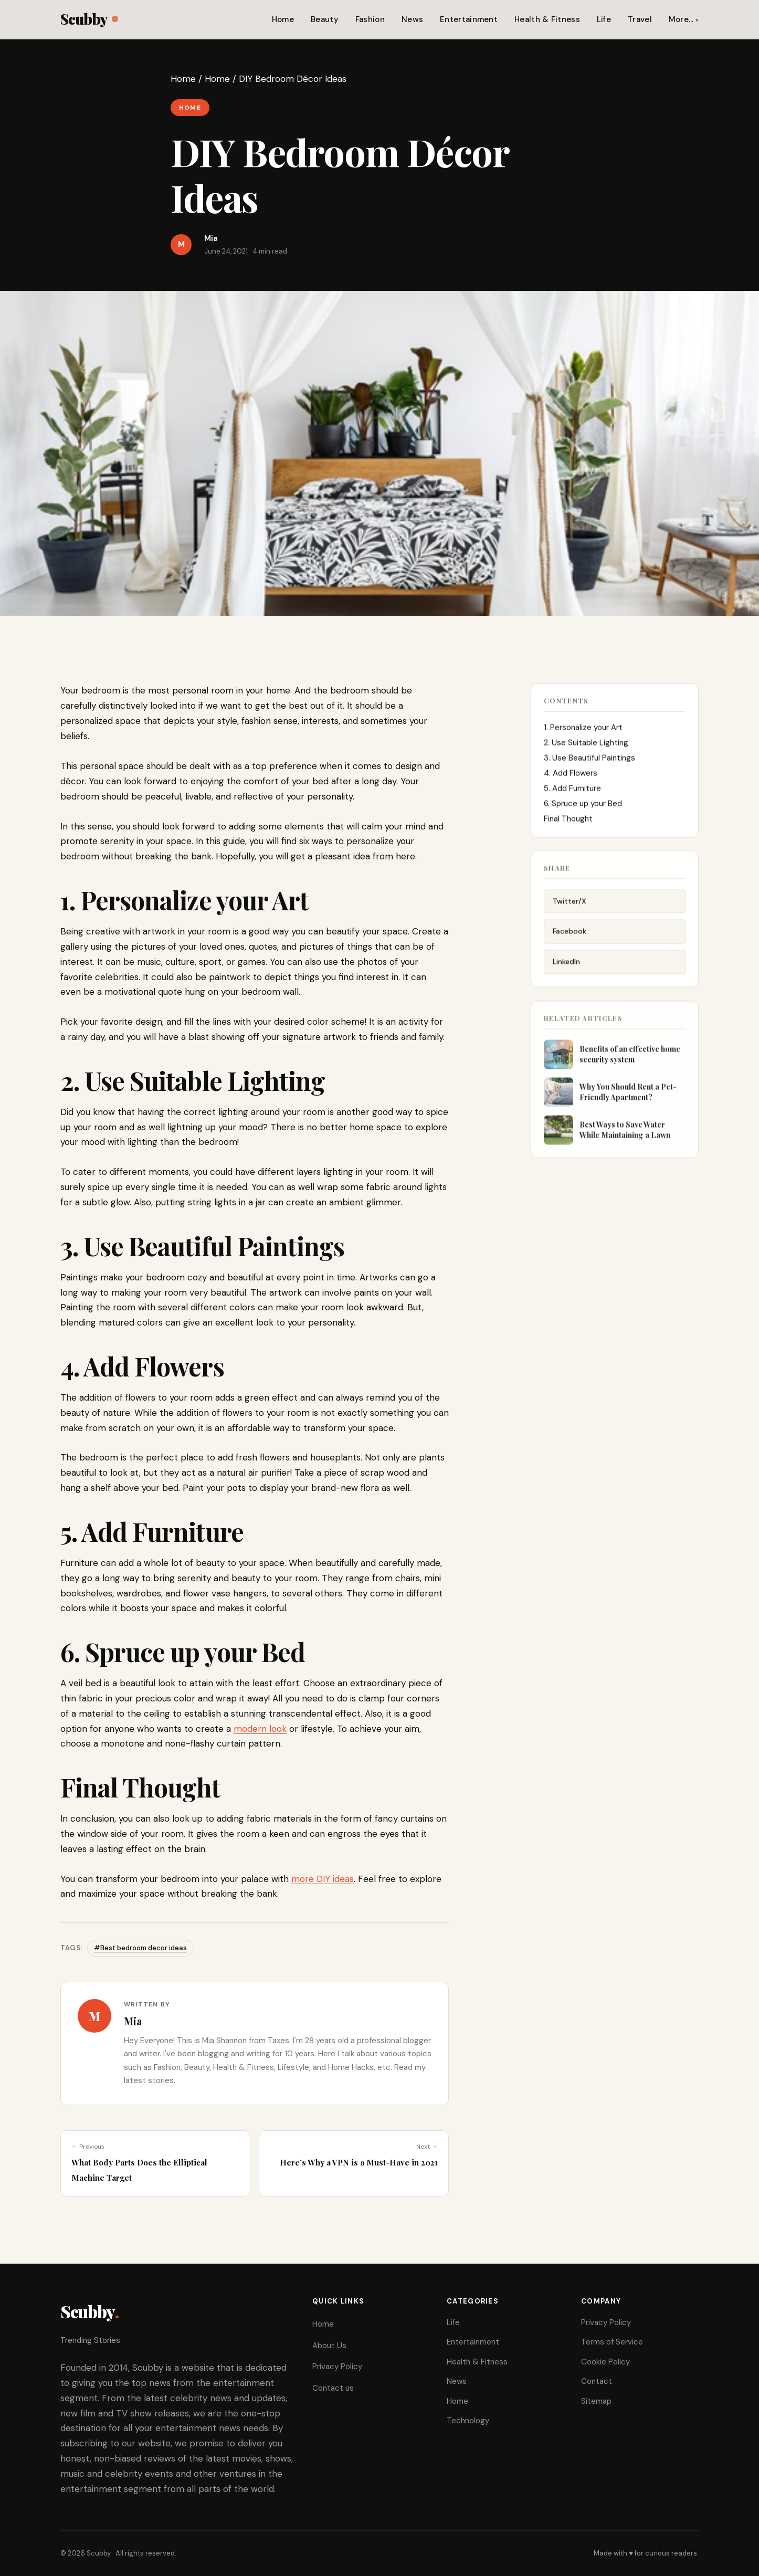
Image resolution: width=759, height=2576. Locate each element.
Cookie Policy (605, 2362)
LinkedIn (566, 965)
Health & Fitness (547, 19)
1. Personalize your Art (583, 729)
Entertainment (469, 19)
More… (681, 19)
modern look (260, 1728)
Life (604, 19)
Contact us (333, 2388)
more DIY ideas (322, 1879)
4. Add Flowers (570, 775)
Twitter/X (569, 904)
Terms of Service (612, 2342)
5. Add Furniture (572, 790)
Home (283, 19)
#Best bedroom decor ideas (140, 1947)
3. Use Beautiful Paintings (589, 760)
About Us (329, 2345)
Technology (468, 2420)
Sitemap (596, 2401)
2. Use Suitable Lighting (586, 745)
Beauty (325, 19)
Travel (640, 19)
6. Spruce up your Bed (583, 806)
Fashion (370, 19)
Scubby (89, 18)
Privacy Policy (337, 2366)
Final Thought (569, 821)
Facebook (569, 934)
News (412, 19)
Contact (596, 2381)
